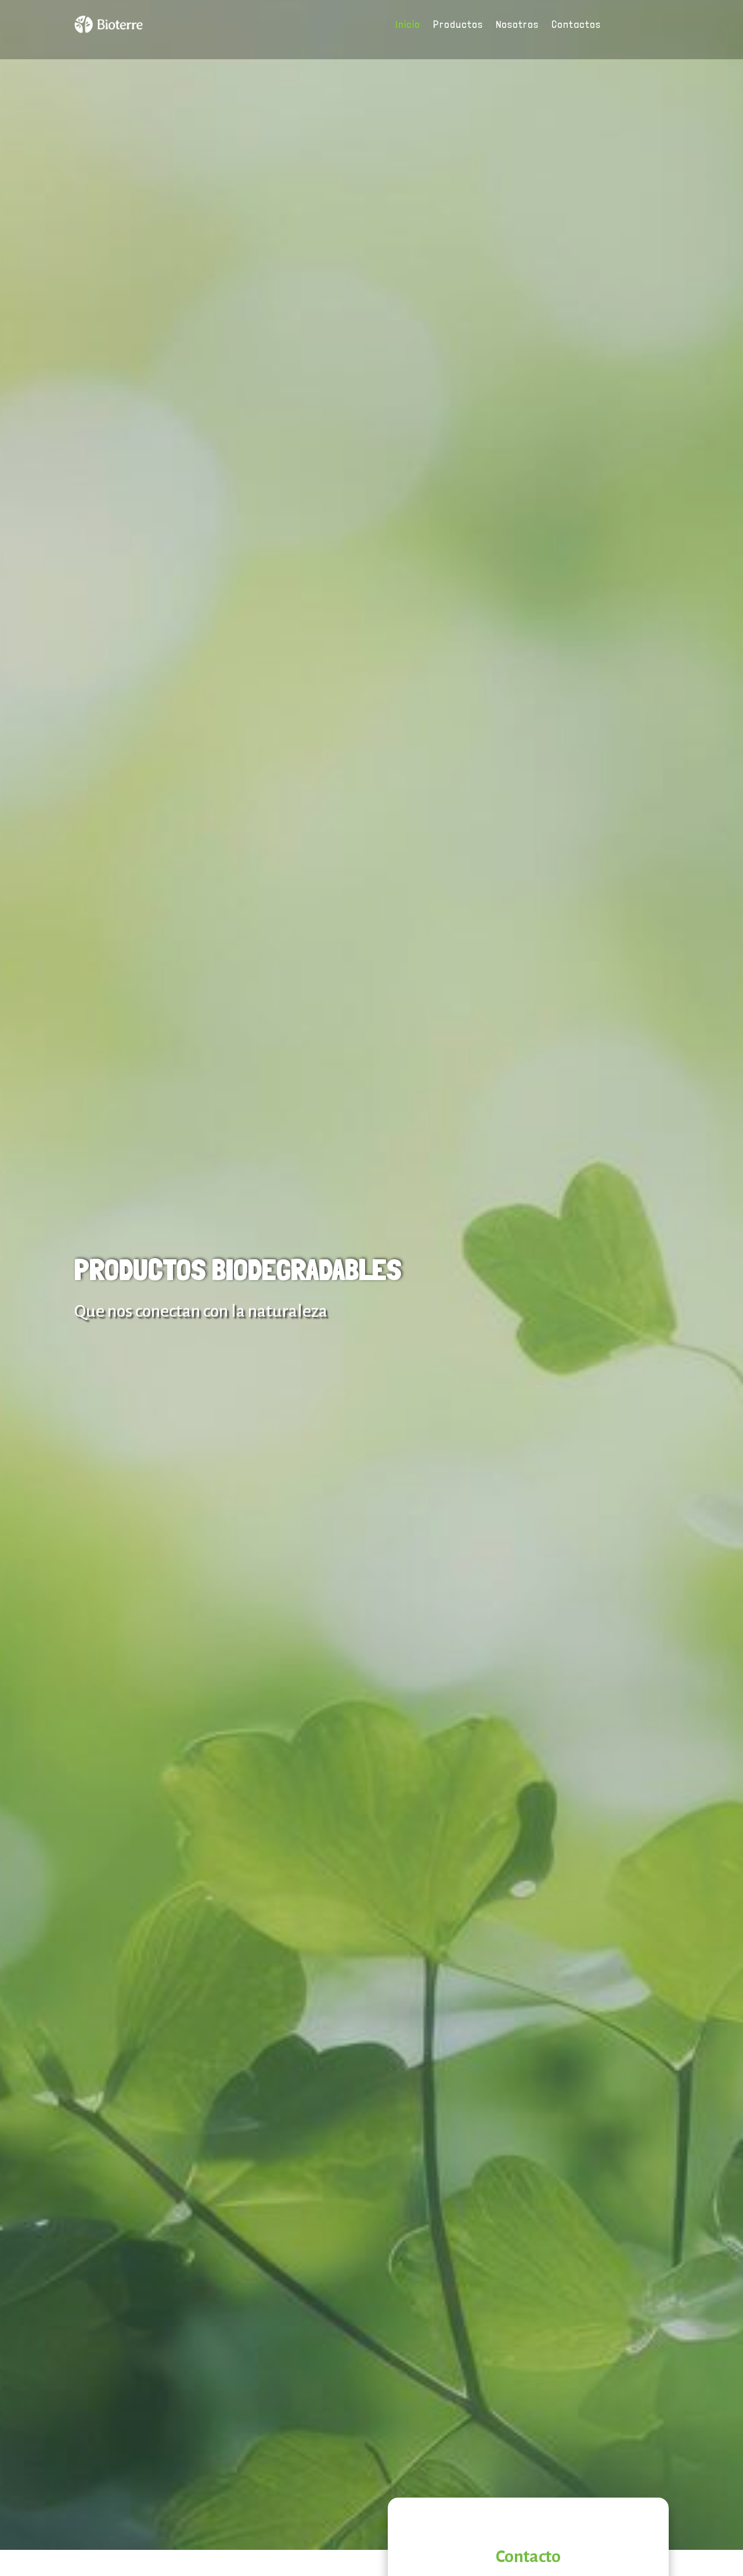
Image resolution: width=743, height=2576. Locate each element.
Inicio (407, 25)
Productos (458, 25)
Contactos (576, 25)
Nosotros (517, 25)
